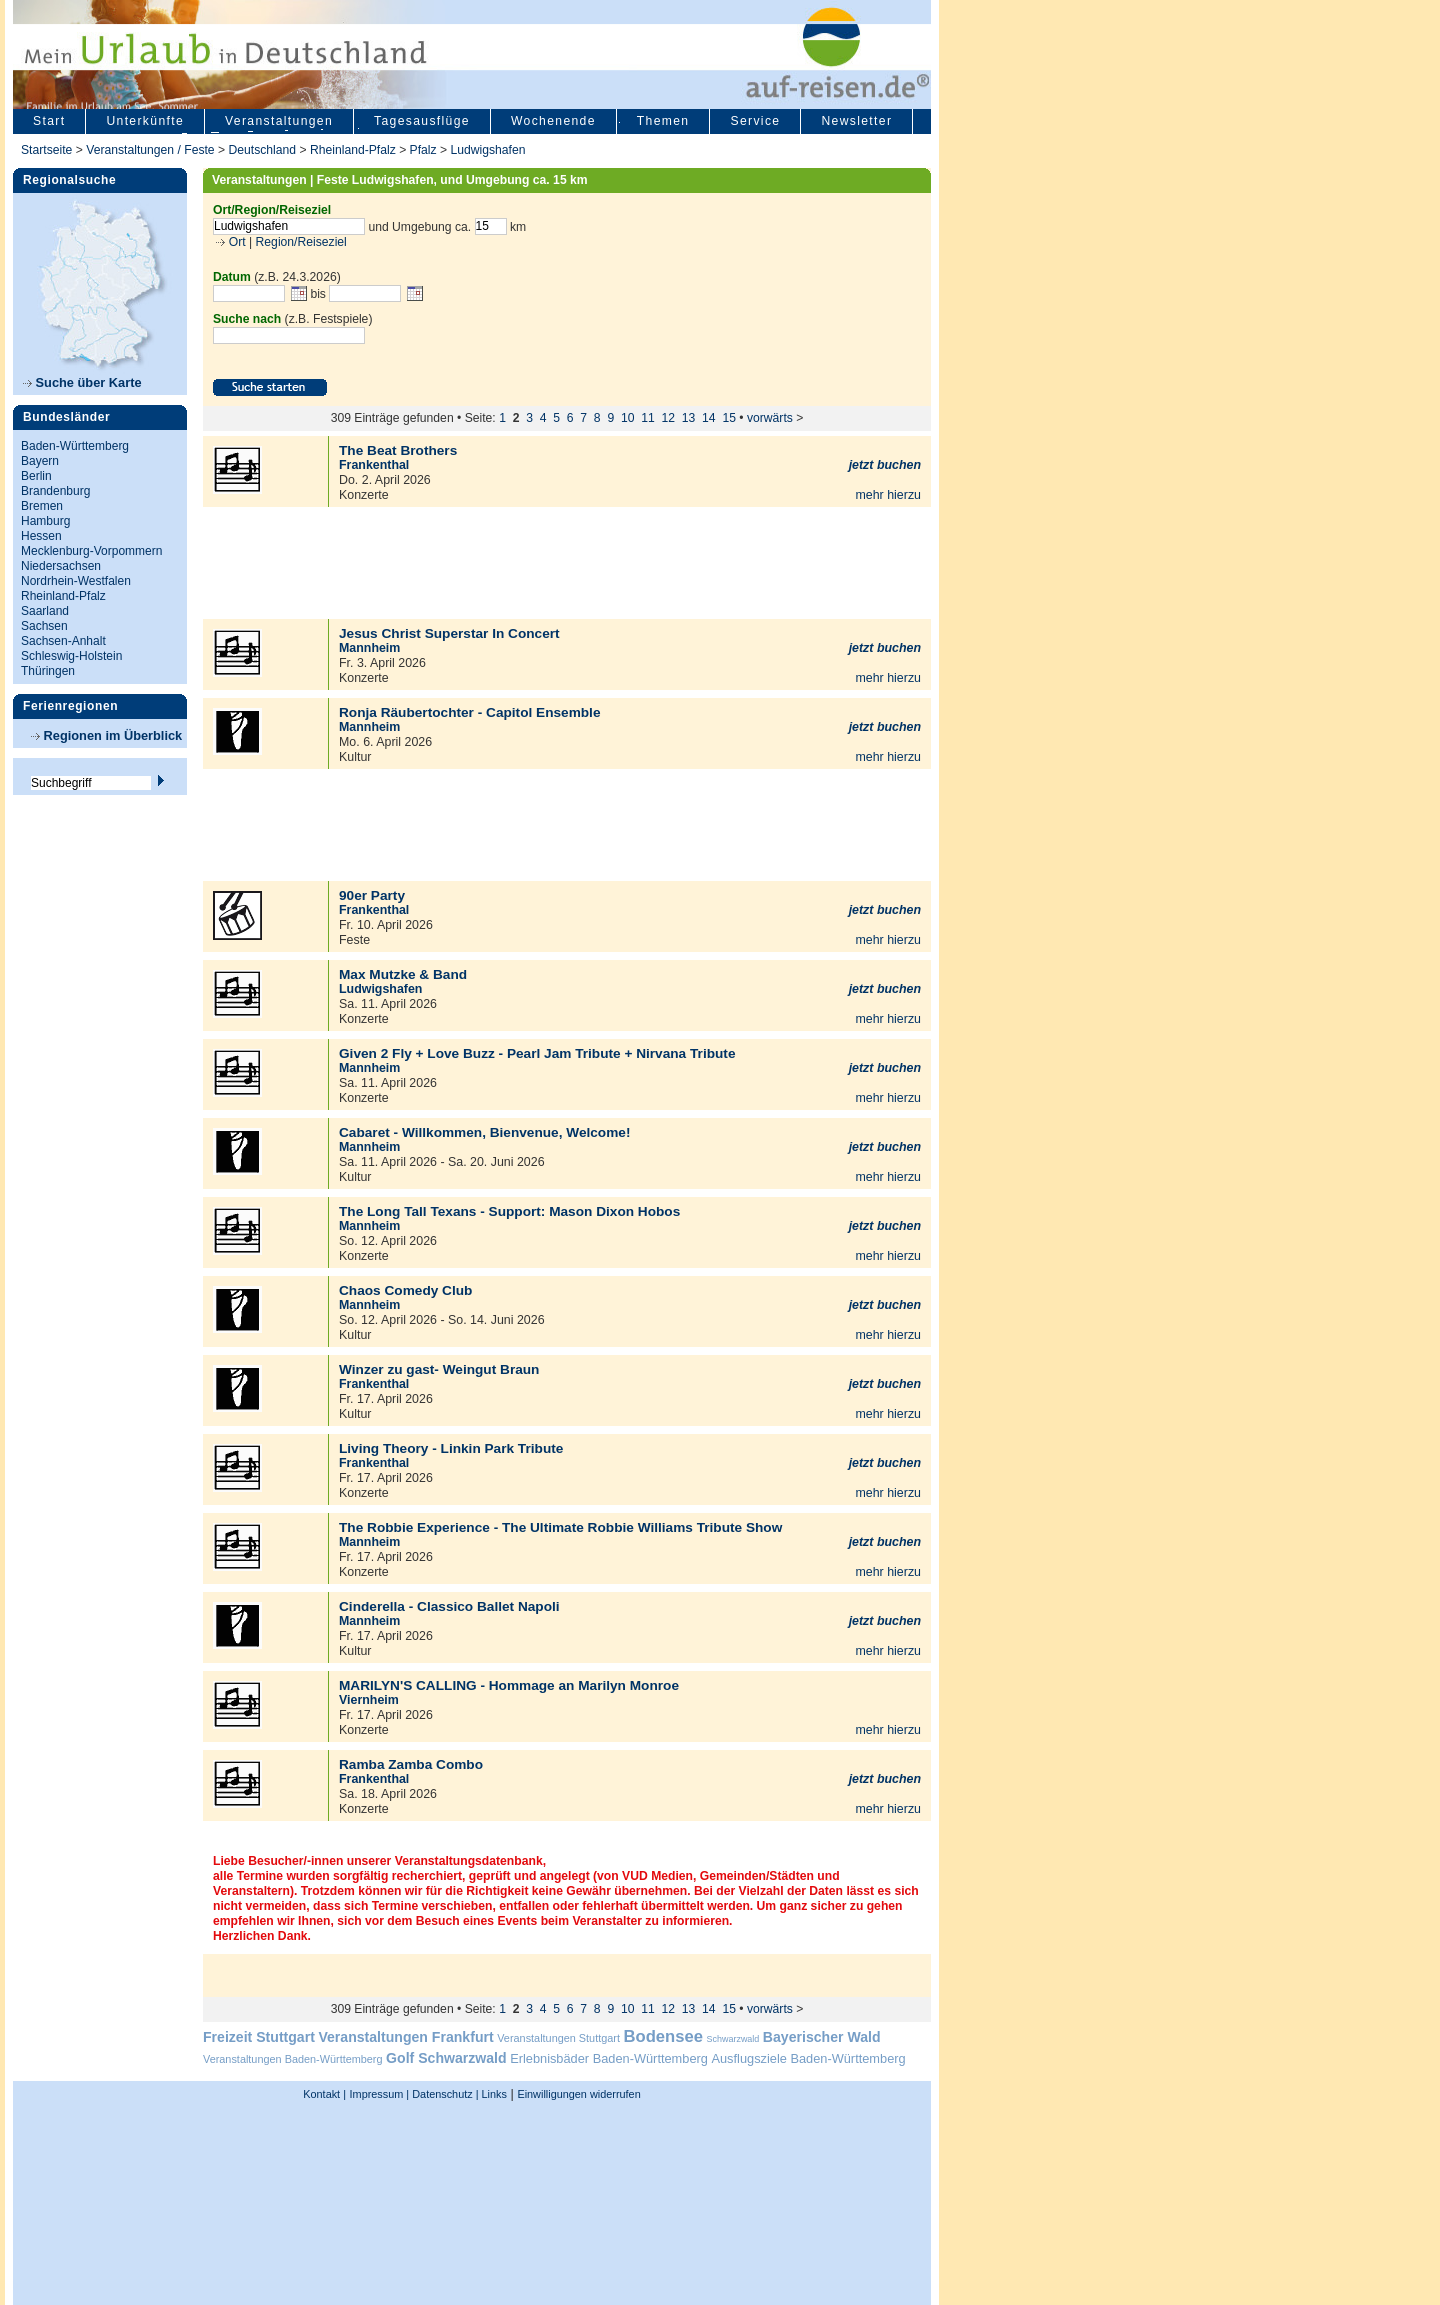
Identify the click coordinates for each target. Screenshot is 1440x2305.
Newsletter (856, 121)
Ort (235, 242)
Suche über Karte (82, 382)
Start (49, 121)
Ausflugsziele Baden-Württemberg (808, 2058)
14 (709, 418)
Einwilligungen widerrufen (578, 2094)
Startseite (46, 150)
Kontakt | (324, 2094)
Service (755, 121)
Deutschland (262, 150)
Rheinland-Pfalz (353, 150)
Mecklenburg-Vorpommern (91, 551)
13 (689, 418)
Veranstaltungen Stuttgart (558, 2038)
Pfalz (423, 150)
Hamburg (45, 521)
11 (648, 418)
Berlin (36, 476)
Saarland (45, 611)
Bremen (42, 506)
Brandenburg (55, 491)
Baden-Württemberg (75, 446)
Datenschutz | (443, 2094)
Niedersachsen (61, 566)
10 (628, 418)
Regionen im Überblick (106, 735)
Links (493, 2094)
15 (729, 418)
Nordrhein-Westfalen (76, 581)
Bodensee (663, 2036)
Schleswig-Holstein (71, 656)
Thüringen (48, 671)
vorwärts (770, 418)
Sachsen (44, 626)
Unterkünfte (145, 121)
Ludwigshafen (488, 150)
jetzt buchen (885, 465)
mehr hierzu (888, 495)
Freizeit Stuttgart (259, 2037)
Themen (663, 121)
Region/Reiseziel (301, 242)
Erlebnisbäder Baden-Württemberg (609, 2058)
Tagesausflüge (422, 121)
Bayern (40, 461)
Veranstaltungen (279, 121)
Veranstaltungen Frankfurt (405, 2037)
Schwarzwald (733, 2039)
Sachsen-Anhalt (63, 641)
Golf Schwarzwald (446, 2058)
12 (669, 418)
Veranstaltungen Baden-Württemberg (293, 2059)
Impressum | (380, 2094)
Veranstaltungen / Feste (152, 150)
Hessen (41, 536)
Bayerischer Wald (822, 2037)
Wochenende (553, 121)
